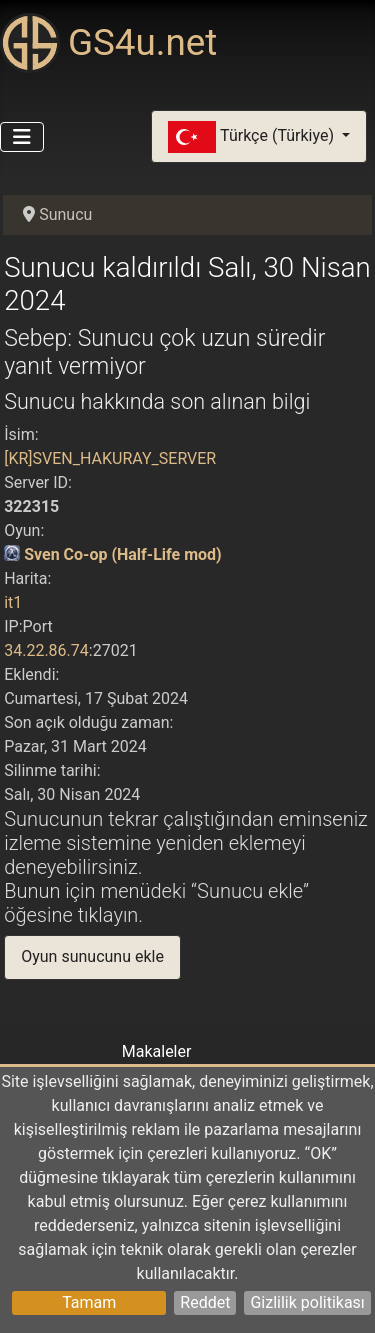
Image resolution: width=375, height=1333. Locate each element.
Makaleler (157, 1051)
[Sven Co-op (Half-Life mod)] (12, 554)
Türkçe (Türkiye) (253, 137)
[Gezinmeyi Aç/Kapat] (22, 137)
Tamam (89, 1302)
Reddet (205, 1302)
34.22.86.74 (46, 650)
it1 (13, 602)
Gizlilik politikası (307, 1302)
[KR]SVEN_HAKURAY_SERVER (110, 458)
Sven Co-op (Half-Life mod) (123, 554)
